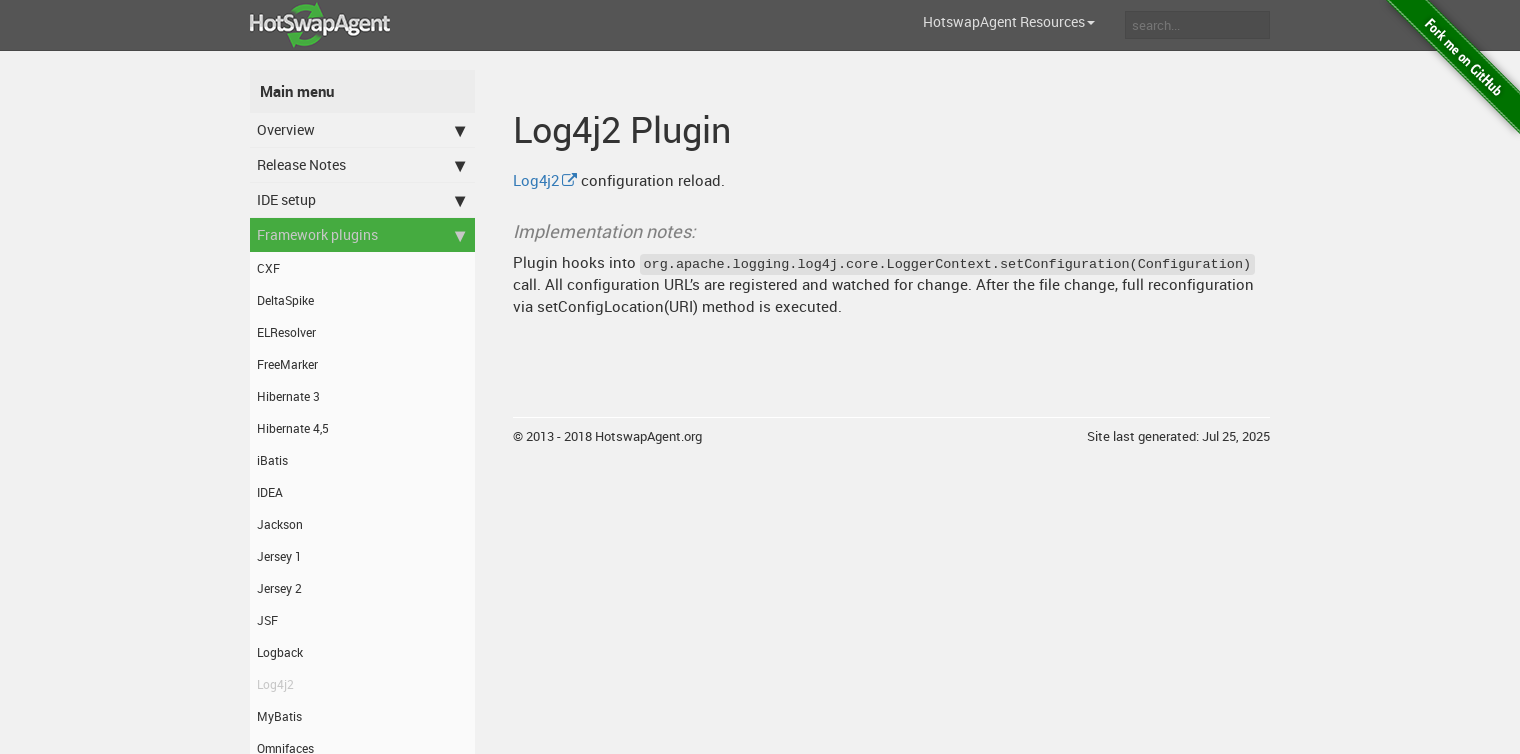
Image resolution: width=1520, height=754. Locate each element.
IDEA (270, 492)
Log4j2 (275, 684)
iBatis (272, 460)
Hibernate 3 (288, 396)
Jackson (280, 524)
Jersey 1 (279, 556)
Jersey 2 (279, 588)
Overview (361, 130)
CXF (268, 268)
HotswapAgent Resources (1009, 21)
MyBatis (279, 716)
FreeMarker (287, 364)
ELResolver (286, 332)
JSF (267, 620)
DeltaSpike (285, 300)
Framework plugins (361, 235)
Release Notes (361, 165)
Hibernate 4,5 (293, 428)
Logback (280, 652)
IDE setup (361, 200)
